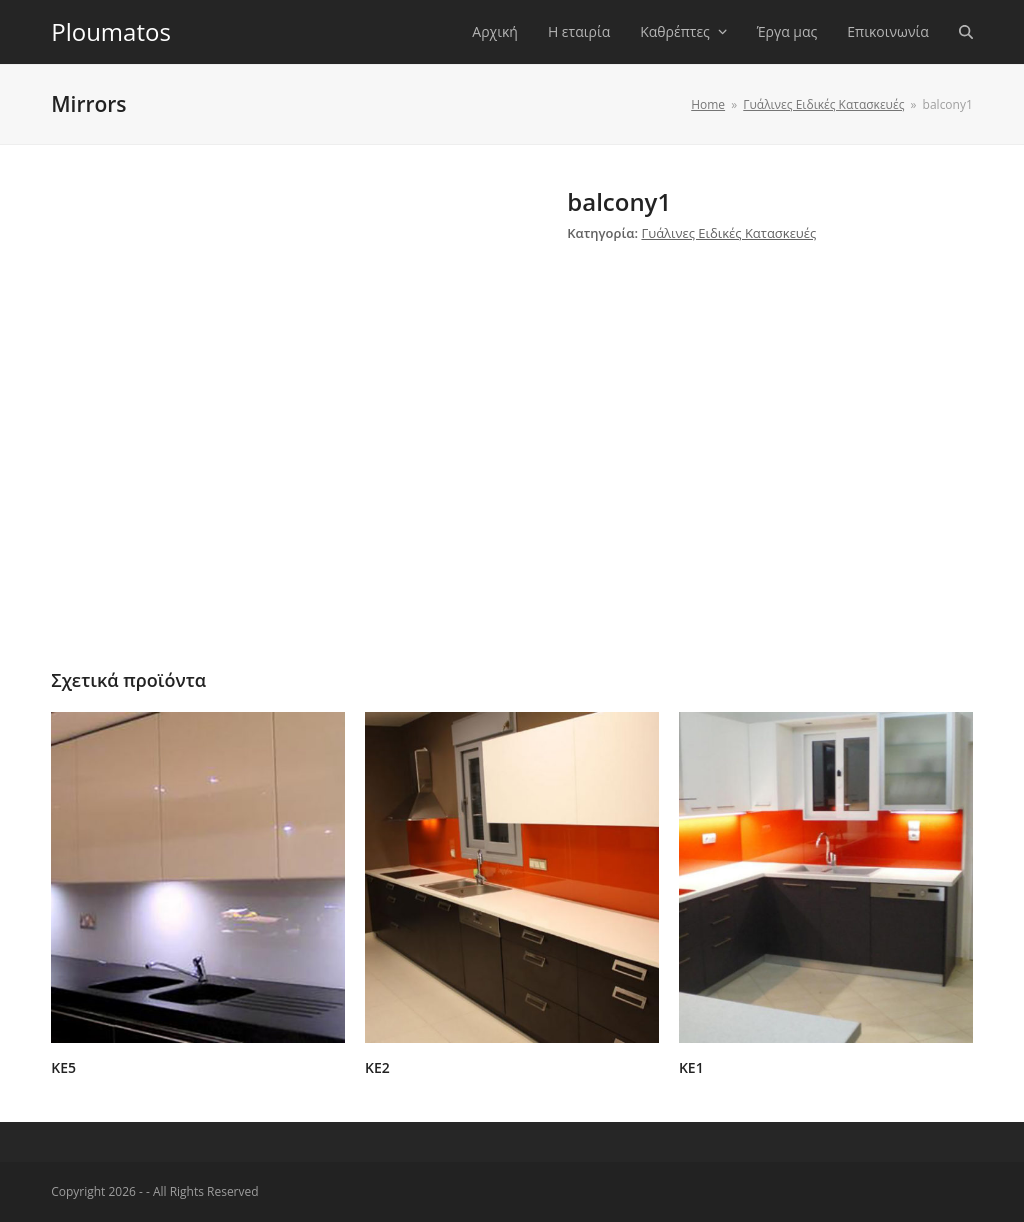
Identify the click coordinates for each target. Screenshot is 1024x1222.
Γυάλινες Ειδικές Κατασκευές (728, 233)
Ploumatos (111, 31)
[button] (966, 32)
